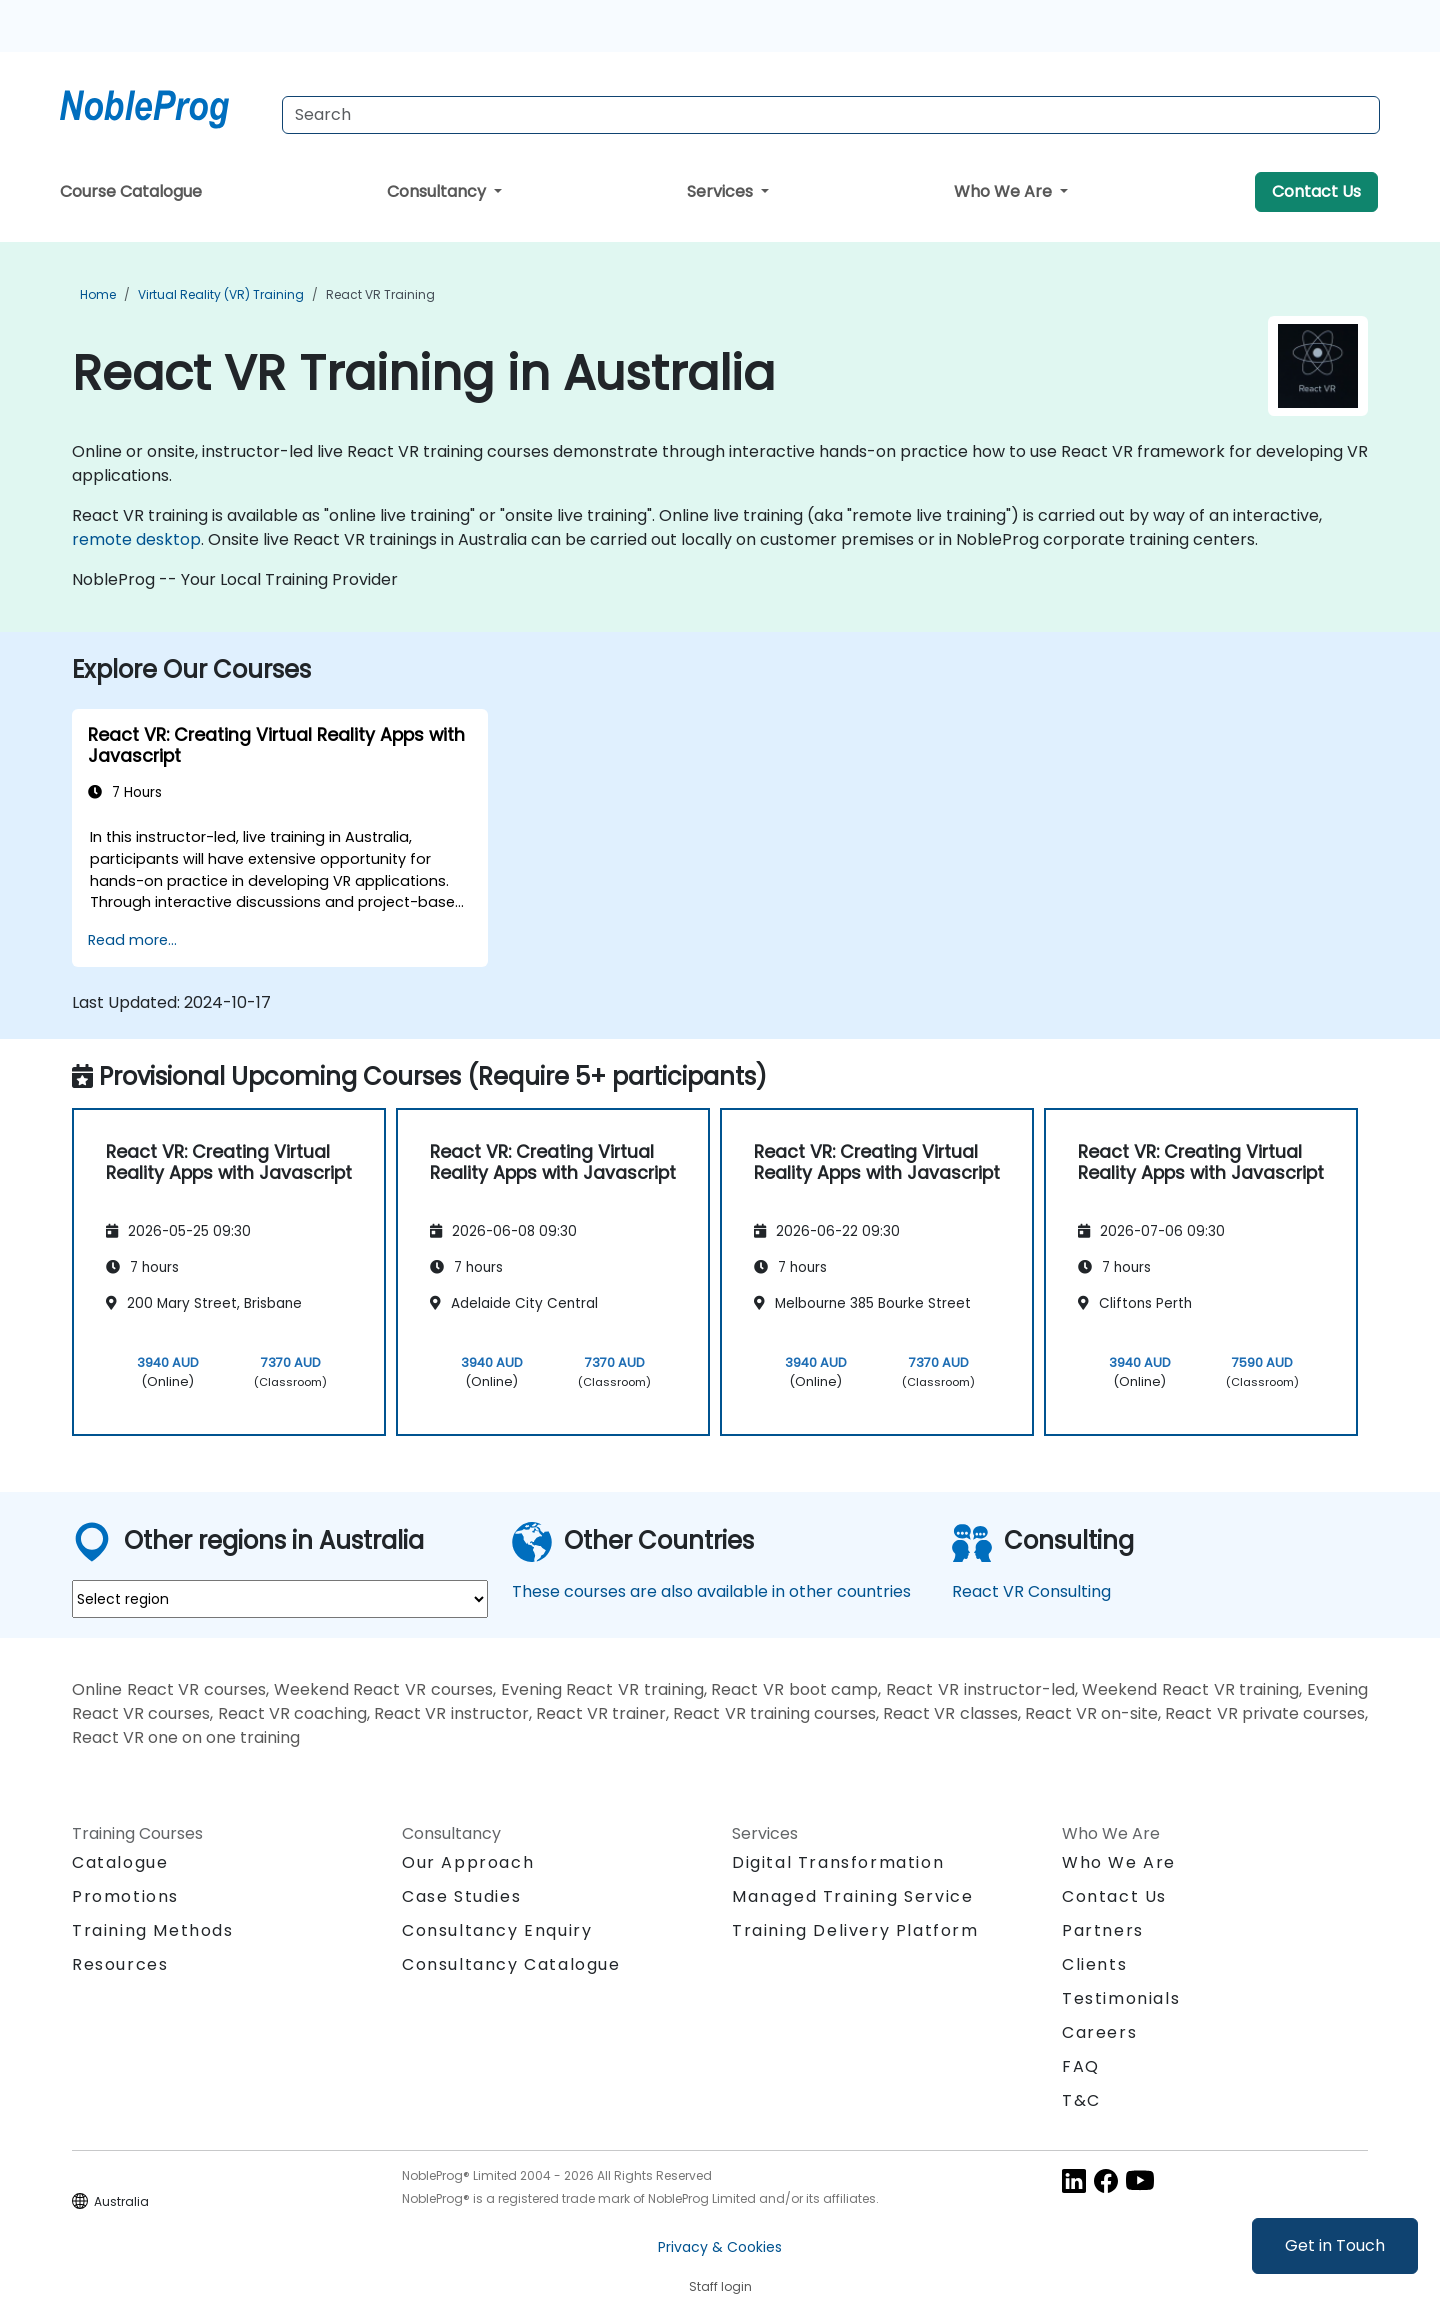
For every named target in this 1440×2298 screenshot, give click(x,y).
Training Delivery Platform (855, 1930)
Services (722, 191)
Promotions (125, 1896)
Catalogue (120, 1862)
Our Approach (468, 1862)
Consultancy (438, 191)
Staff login (720, 2286)
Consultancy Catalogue (511, 1964)
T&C (1081, 2100)
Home (98, 294)
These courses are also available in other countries (711, 1591)
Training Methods (153, 1930)
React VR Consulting (1031, 1591)
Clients (1094, 1964)
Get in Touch (1335, 2245)
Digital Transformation (838, 1862)
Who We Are (1005, 191)
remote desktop (136, 539)
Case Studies (461, 1896)
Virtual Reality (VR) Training (221, 294)
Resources (120, 1964)
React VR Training (380, 294)
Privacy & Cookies (720, 2247)
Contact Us (1316, 191)
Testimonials (1121, 1998)
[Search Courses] (831, 115)
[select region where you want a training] (280, 1599)
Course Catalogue (131, 191)
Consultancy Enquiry (497, 1931)
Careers (1099, 2032)
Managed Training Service (852, 1896)
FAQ (1081, 2066)
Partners (1103, 1930)
